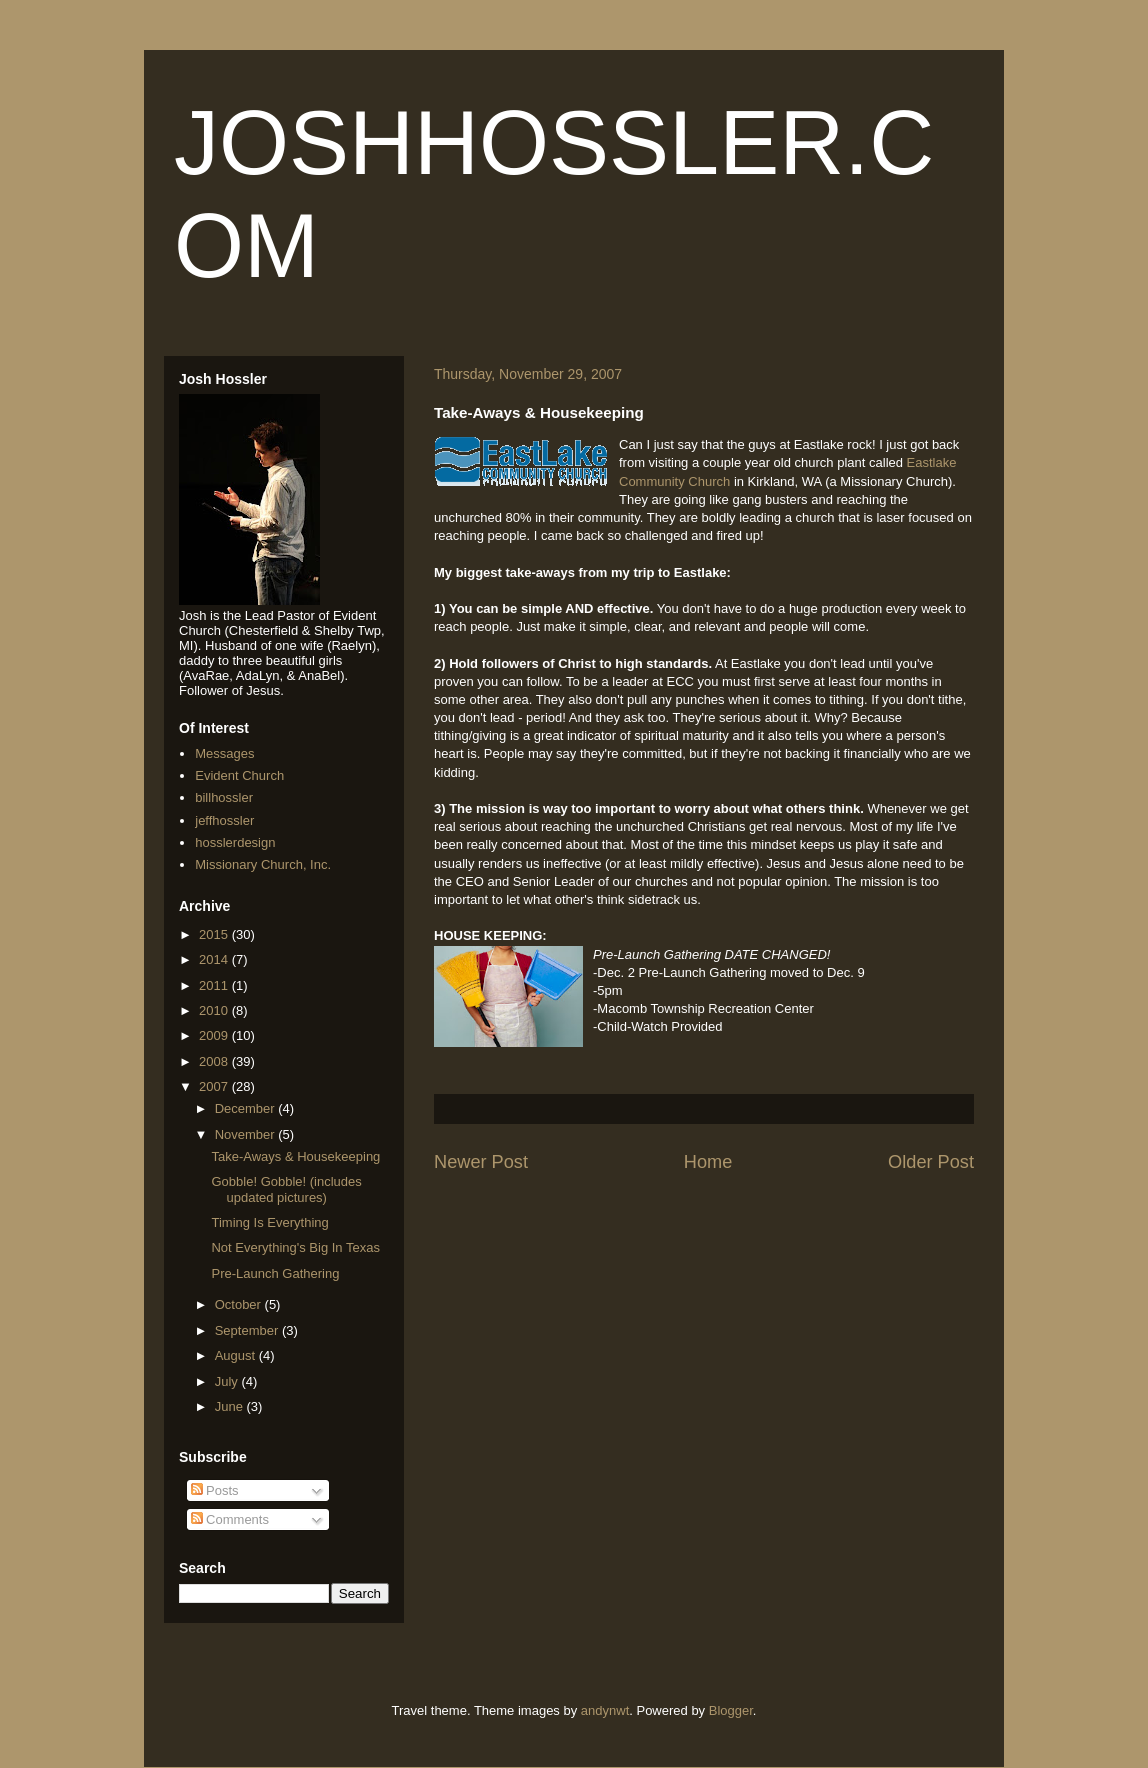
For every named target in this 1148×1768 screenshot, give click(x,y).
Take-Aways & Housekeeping (295, 1156)
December (247, 1108)
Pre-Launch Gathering (275, 1273)
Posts (215, 1490)
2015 (215, 934)
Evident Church (239, 775)
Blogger (731, 1710)
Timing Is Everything (269, 1222)
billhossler (224, 797)
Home (708, 1162)
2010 (215, 1010)
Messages (224, 753)
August (237, 1355)
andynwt (605, 1710)
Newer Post (481, 1162)
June (231, 1406)
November (247, 1134)
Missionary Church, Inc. (263, 864)
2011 (215, 985)
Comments (230, 1519)
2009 (215, 1035)
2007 (215, 1086)
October (240, 1304)
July (228, 1381)
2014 (215, 959)
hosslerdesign (235, 842)
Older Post (931, 1162)
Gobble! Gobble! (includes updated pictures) (286, 1189)
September (248, 1330)
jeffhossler (224, 820)
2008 (215, 1061)
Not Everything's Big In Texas (295, 1247)
